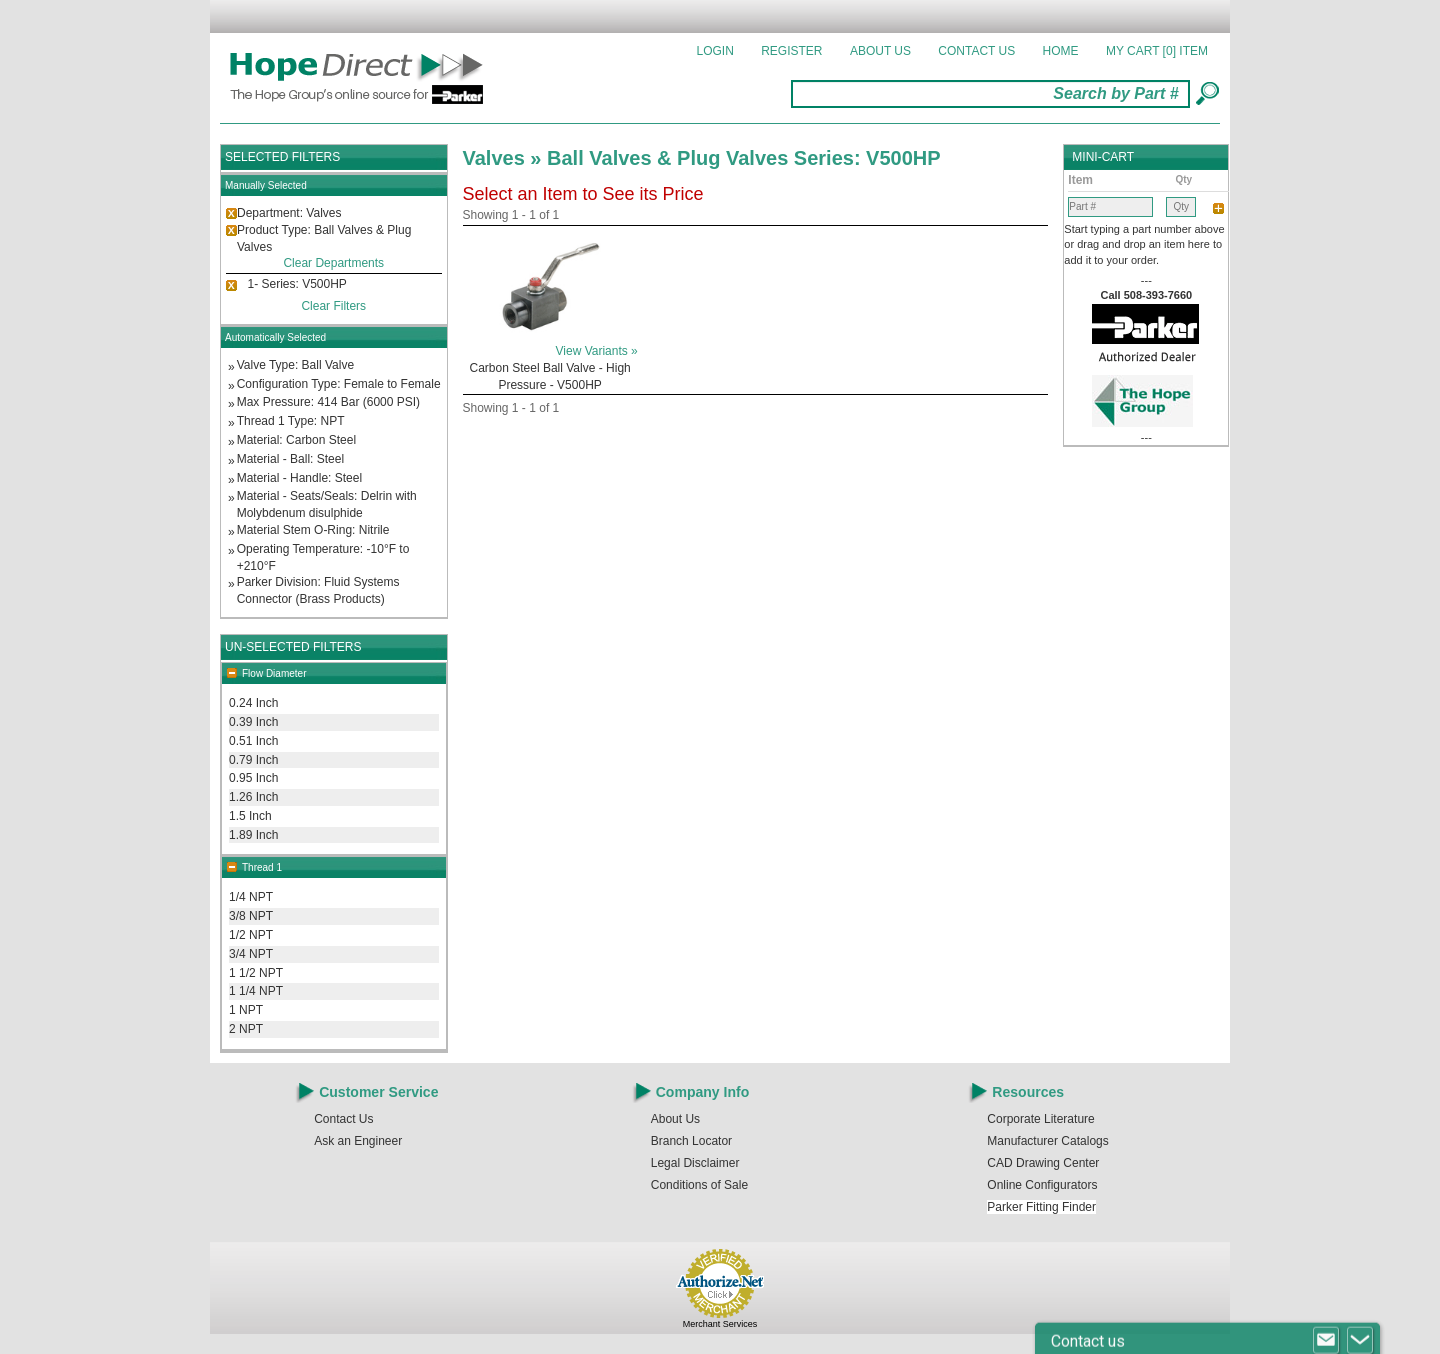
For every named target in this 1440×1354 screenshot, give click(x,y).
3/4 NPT (251, 954)
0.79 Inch (253, 760)
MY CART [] (1157, 51)
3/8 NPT (251, 916)
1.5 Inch (250, 816)
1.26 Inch (253, 797)
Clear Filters (333, 306)
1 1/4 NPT (256, 991)
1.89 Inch (253, 835)
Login (715, 51)
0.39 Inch (253, 722)
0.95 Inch (253, 778)
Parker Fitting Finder (1041, 1207)
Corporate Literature (1040, 1119)
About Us (880, 51)
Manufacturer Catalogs (1047, 1141)
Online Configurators (1042, 1185)
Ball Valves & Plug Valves (670, 158)
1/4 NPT (251, 897)
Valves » (505, 158)
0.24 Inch (253, 703)
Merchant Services (720, 1324)
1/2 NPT (251, 935)
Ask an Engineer (358, 1141)
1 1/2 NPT (256, 973)
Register (791, 51)
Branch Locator (691, 1141)
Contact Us (976, 51)
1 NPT (246, 1010)
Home (1061, 51)
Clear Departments (333, 263)
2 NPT (246, 1029)
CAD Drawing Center (1043, 1163)
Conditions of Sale (699, 1185)
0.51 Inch (253, 741)
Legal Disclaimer (695, 1163)
